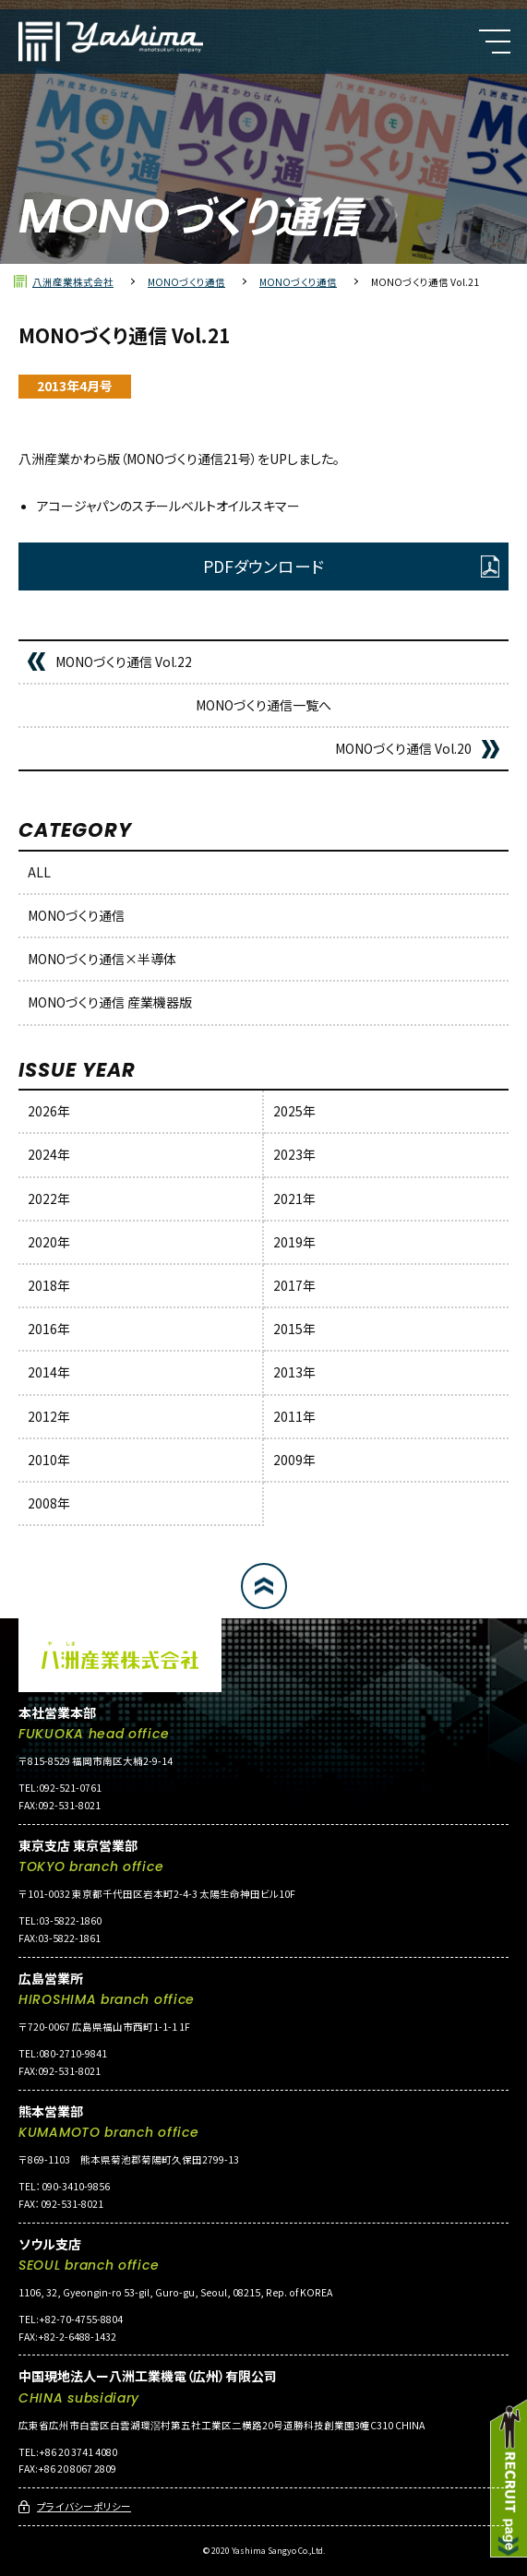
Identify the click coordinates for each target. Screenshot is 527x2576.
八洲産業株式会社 (73, 282)
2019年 (294, 1242)
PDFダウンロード (263, 566)
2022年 (49, 1198)
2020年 (49, 1242)
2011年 (294, 1416)
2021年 (294, 1198)
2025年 (294, 1111)
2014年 (49, 1372)
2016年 (49, 1328)
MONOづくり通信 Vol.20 (403, 748)
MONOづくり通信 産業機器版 (110, 1002)
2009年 (294, 1459)
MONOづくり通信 (186, 282)
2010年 (49, 1459)
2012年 (49, 1416)
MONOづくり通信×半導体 (102, 958)
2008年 (49, 1503)
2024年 (49, 1154)
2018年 (49, 1285)
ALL (39, 872)
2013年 (294, 1372)
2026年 (49, 1111)
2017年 (294, 1285)
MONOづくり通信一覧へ (263, 705)
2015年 (294, 1328)
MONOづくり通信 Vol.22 (123, 661)
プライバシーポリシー (84, 2506)
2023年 (294, 1154)
